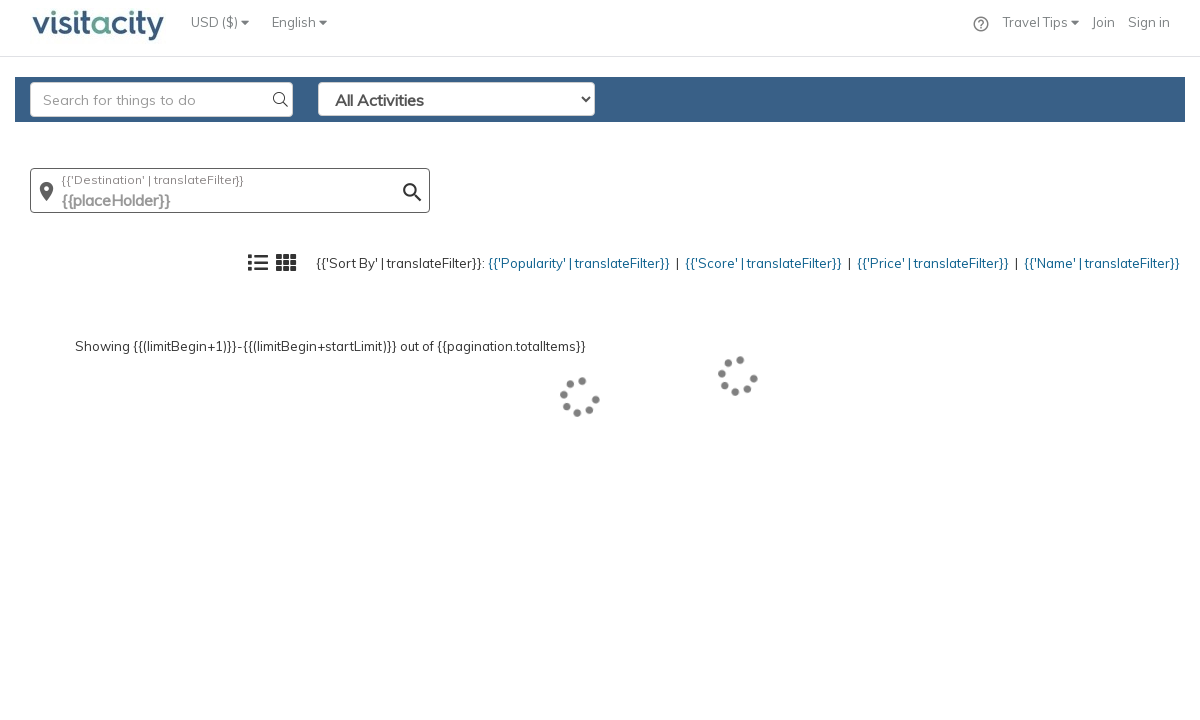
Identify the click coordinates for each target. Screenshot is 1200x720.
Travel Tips (1041, 22)
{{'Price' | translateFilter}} (890, 135)
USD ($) (220, 22)
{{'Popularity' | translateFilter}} (485, 135)
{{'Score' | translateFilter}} (697, 135)
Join (1103, 22)
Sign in (1149, 22)
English (299, 22)
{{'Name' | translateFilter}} (1085, 135)
